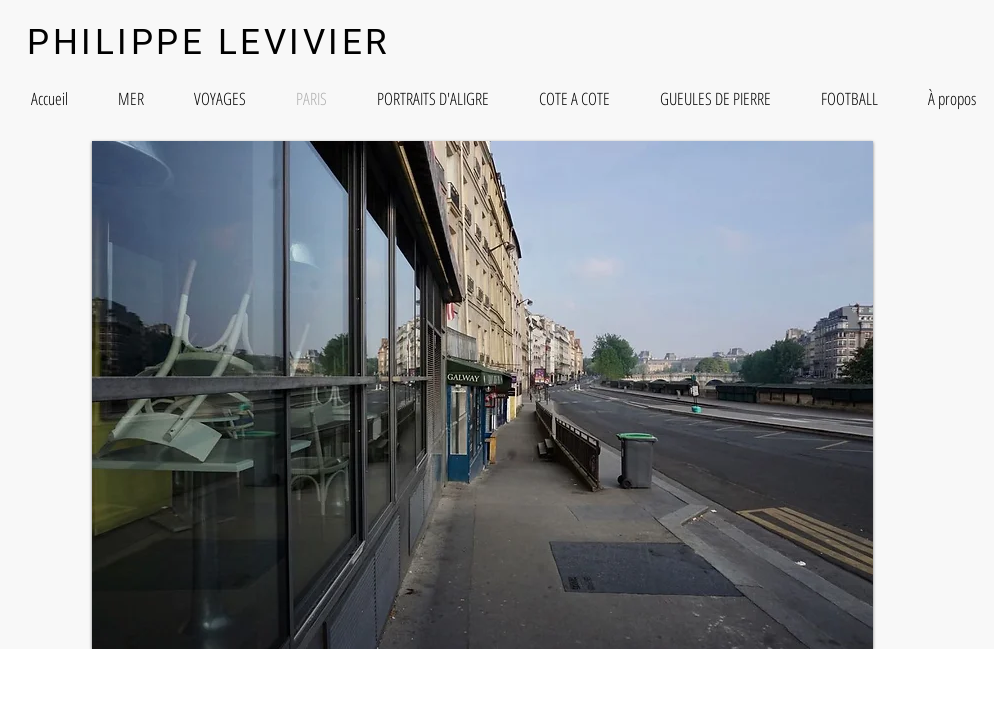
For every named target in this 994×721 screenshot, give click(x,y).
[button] (482, 395)
